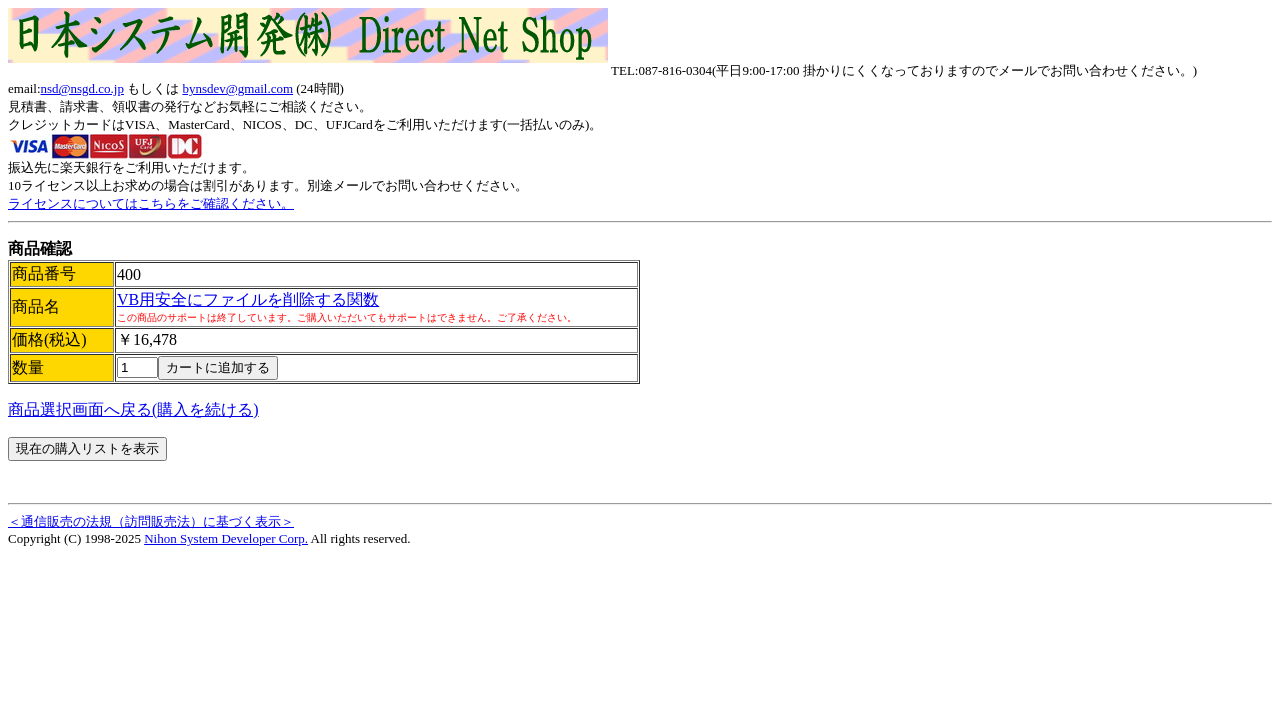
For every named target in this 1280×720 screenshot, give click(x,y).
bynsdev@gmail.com (237, 88)
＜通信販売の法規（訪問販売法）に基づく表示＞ (151, 521)
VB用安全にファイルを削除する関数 (248, 299)
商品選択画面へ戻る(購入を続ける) (133, 409)
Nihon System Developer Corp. (226, 538)
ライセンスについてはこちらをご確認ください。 (151, 203)
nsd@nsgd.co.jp (82, 88)
